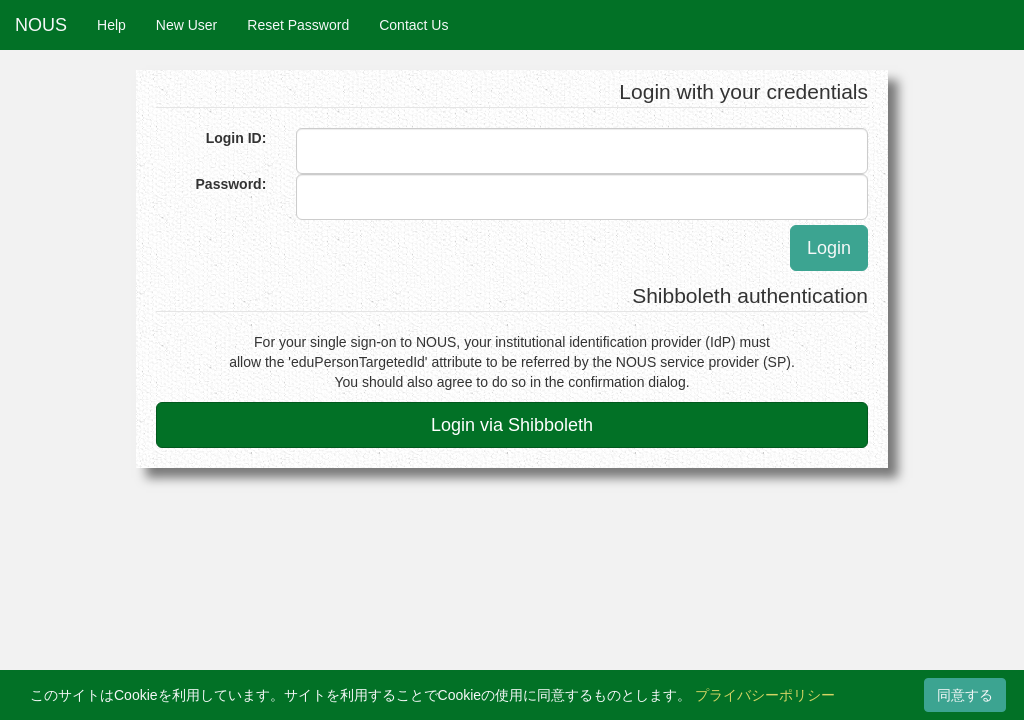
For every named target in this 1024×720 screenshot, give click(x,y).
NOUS (41, 25)
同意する (965, 695)
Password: (231, 184)
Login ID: (236, 138)
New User (186, 25)
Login (829, 248)
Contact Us (413, 25)
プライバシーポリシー (765, 695)
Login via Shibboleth (512, 425)
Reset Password (298, 25)
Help (111, 25)
